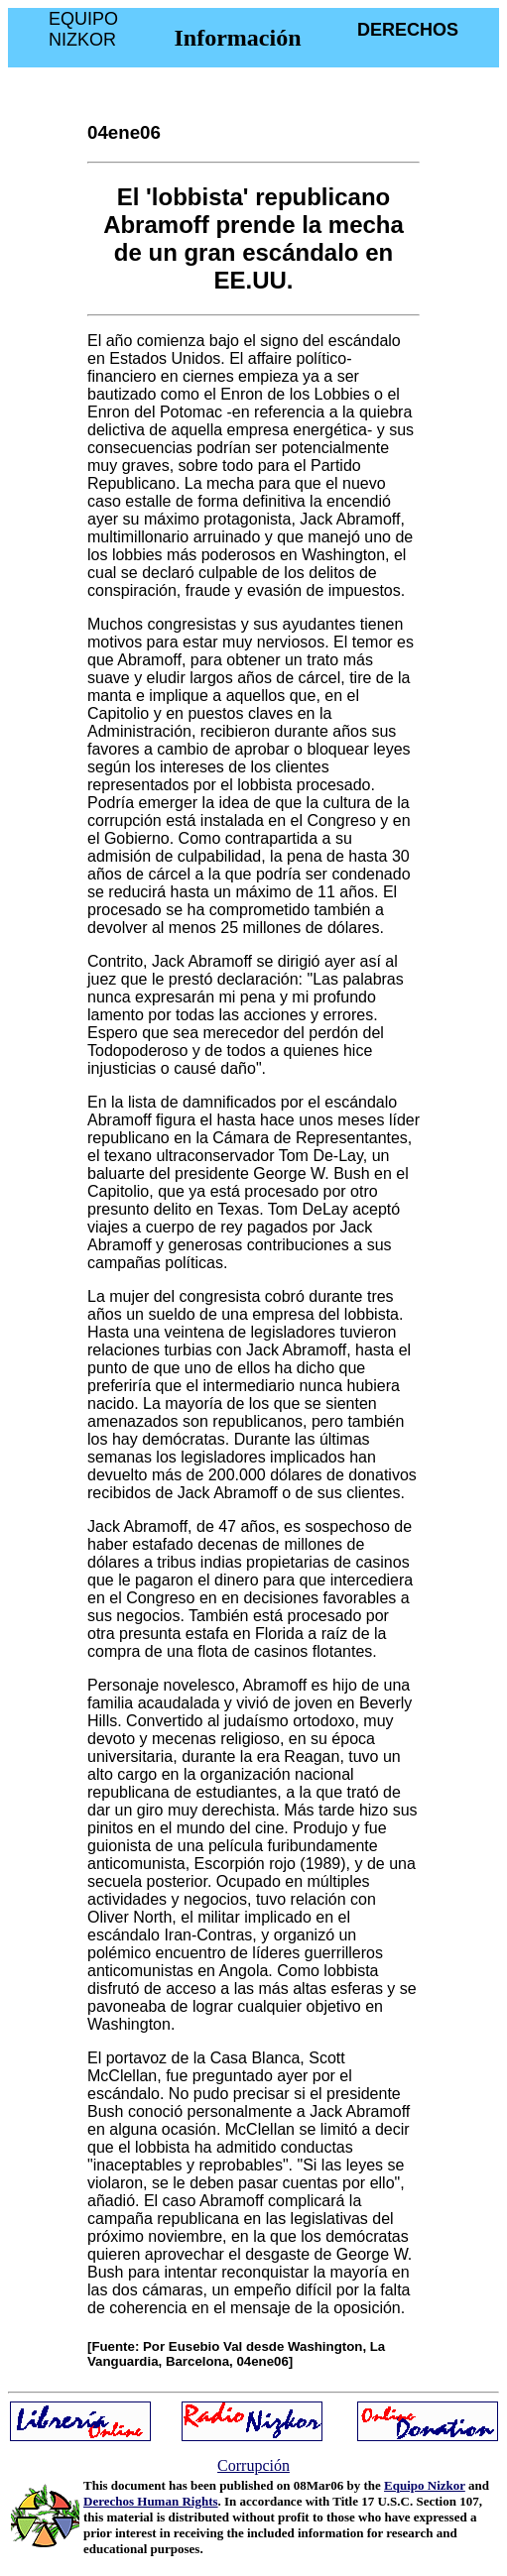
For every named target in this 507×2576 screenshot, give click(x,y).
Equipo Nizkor (424, 2485)
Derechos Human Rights (150, 2501)
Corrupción (253, 2465)
